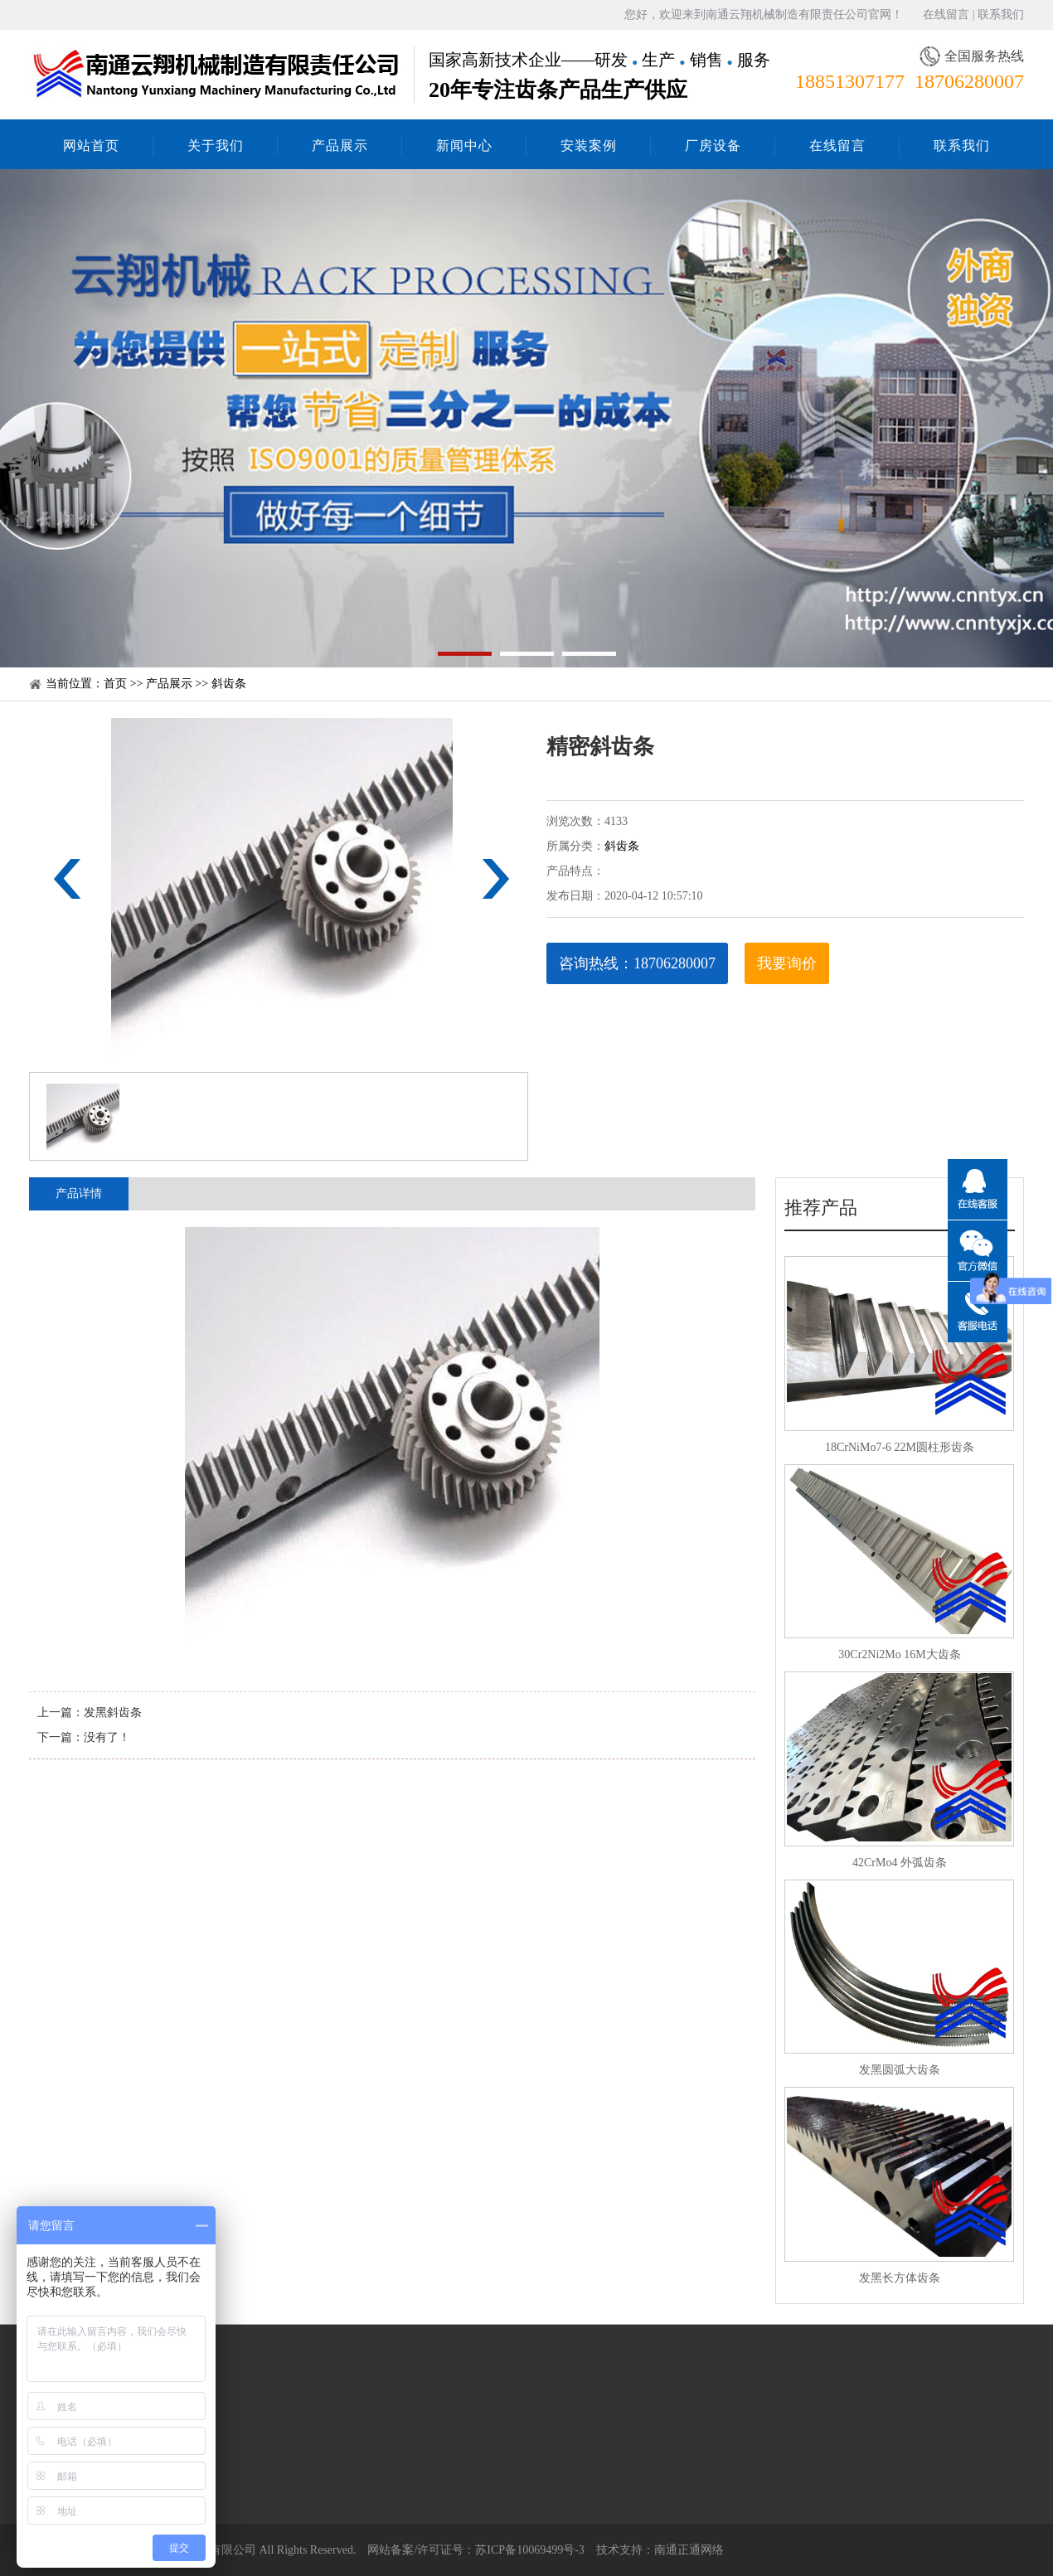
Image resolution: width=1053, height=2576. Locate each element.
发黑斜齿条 (113, 1712)
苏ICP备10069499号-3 (529, 2550)
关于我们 (215, 145)
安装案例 (588, 145)
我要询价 (787, 963)
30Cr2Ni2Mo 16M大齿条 (899, 1654)
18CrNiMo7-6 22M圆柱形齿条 (899, 1447)
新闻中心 (464, 145)
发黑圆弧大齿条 (899, 2070)
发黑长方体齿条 (899, 2278)
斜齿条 (228, 683)
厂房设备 (713, 145)
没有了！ (107, 1737)
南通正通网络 (689, 2550)
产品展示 (340, 145)
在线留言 (946, 14)
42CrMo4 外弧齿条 (899, 1862)
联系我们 (1001, 14)
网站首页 (91, 145)
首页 (115, 683)
